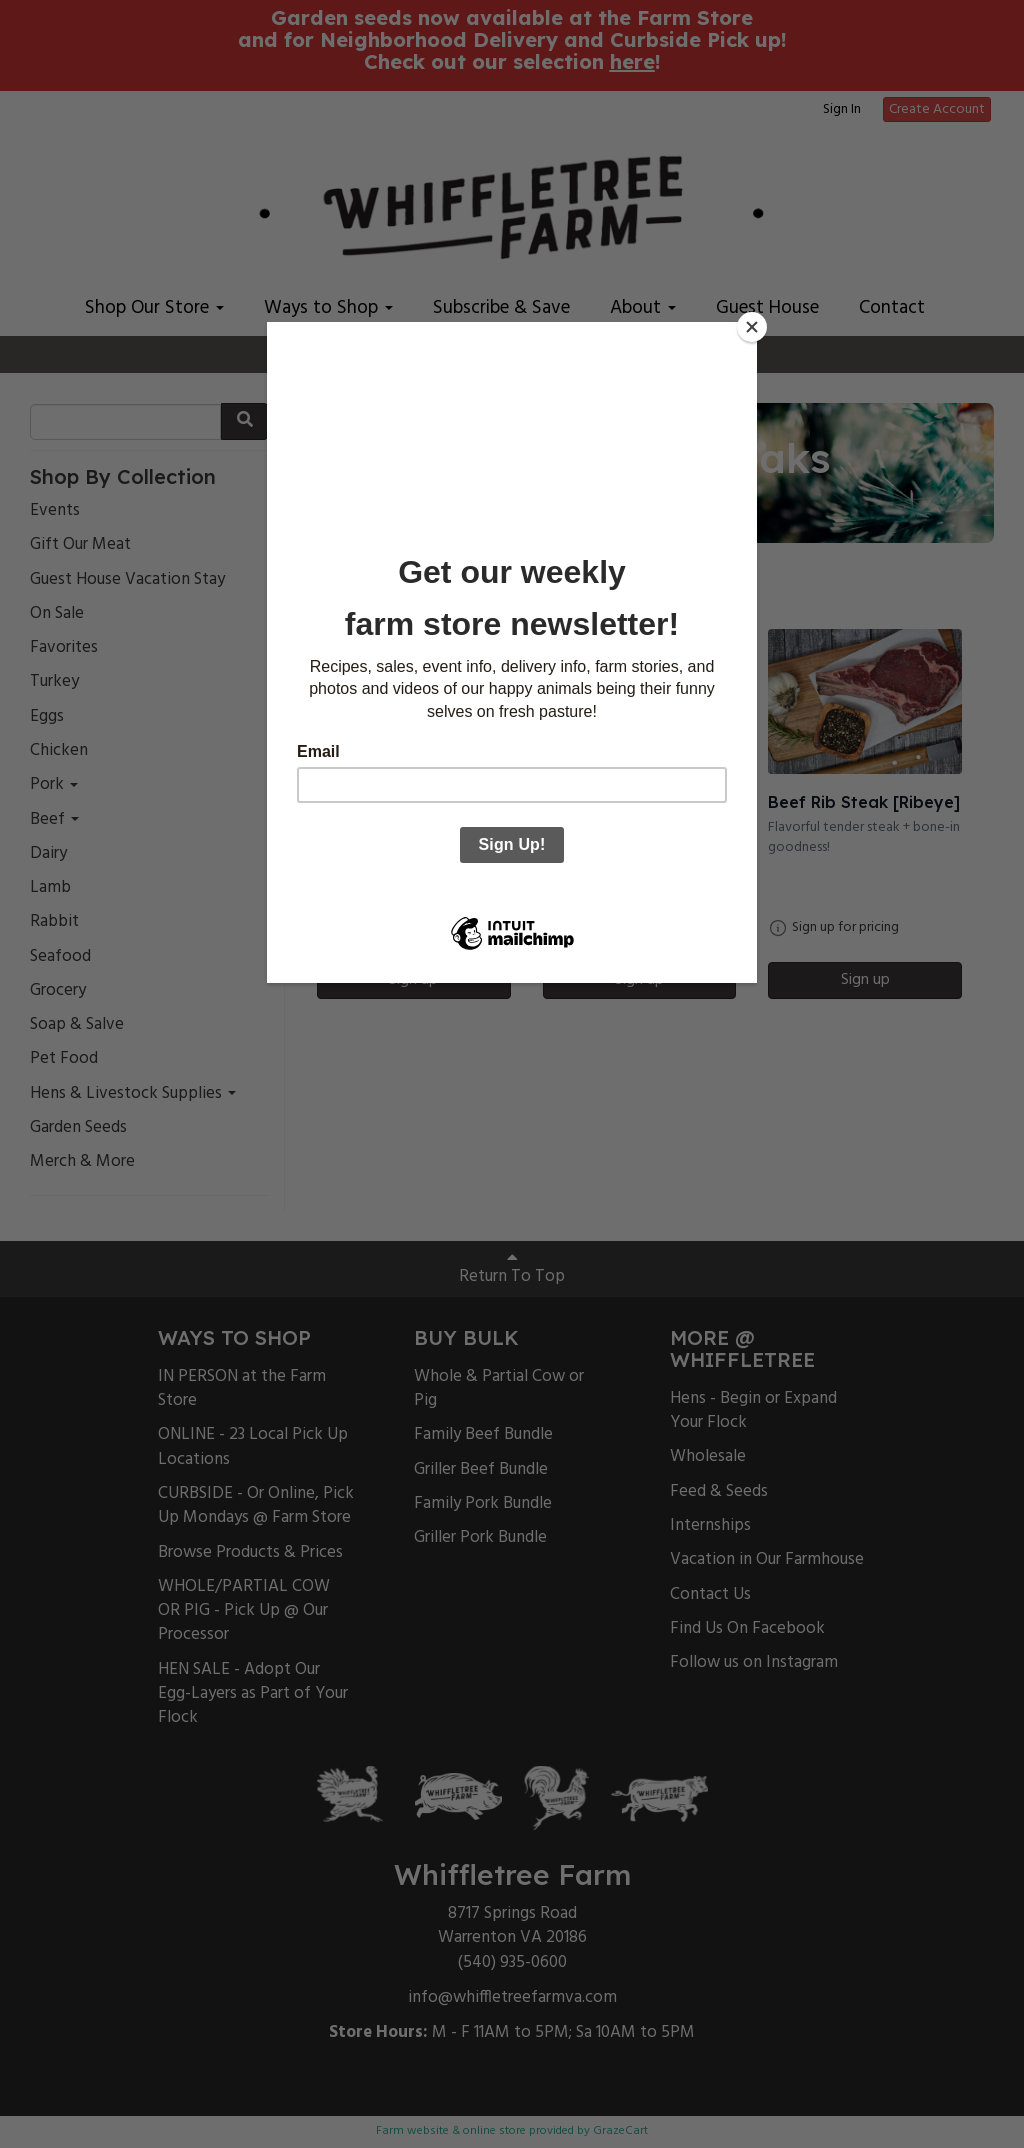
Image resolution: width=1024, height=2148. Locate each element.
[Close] (752, 327)
